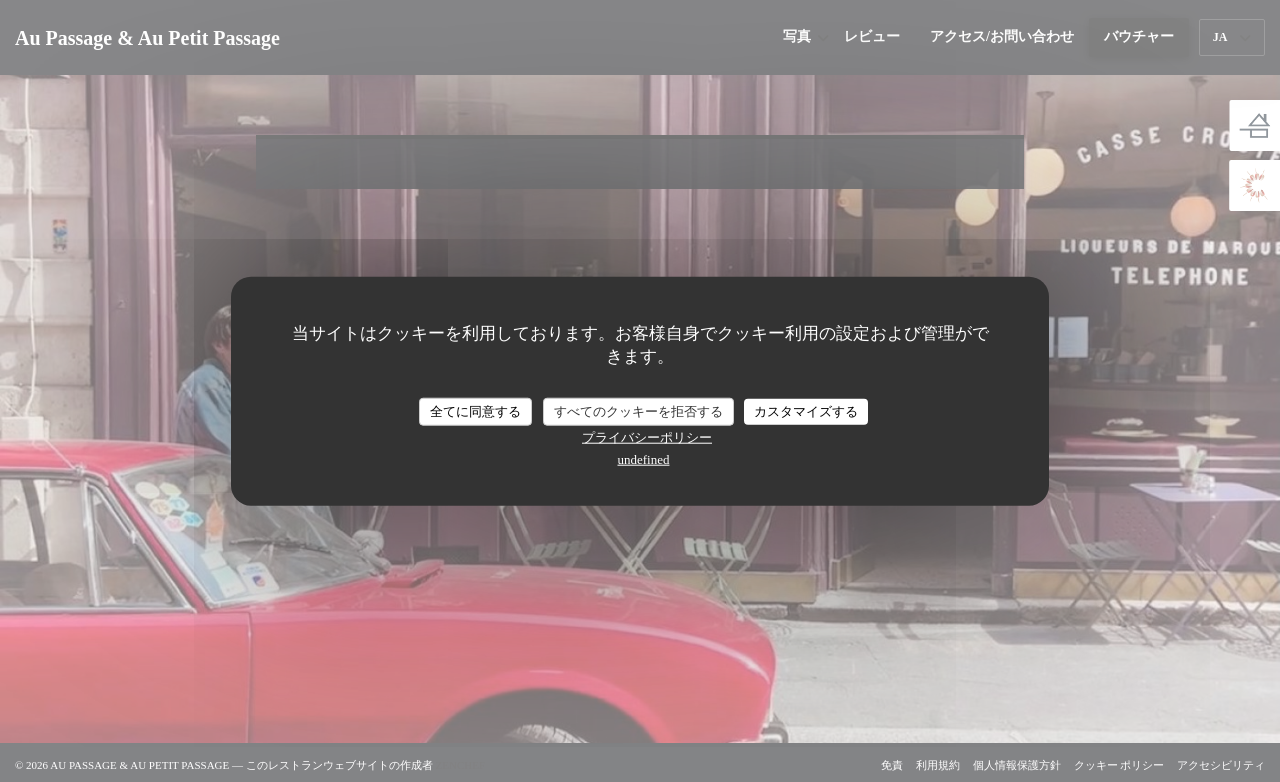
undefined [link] (644, 458)
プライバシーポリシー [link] (647, 436)
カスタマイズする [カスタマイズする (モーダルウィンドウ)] (806, 411)
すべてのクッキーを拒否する (638, 411)
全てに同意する (475, 411)
